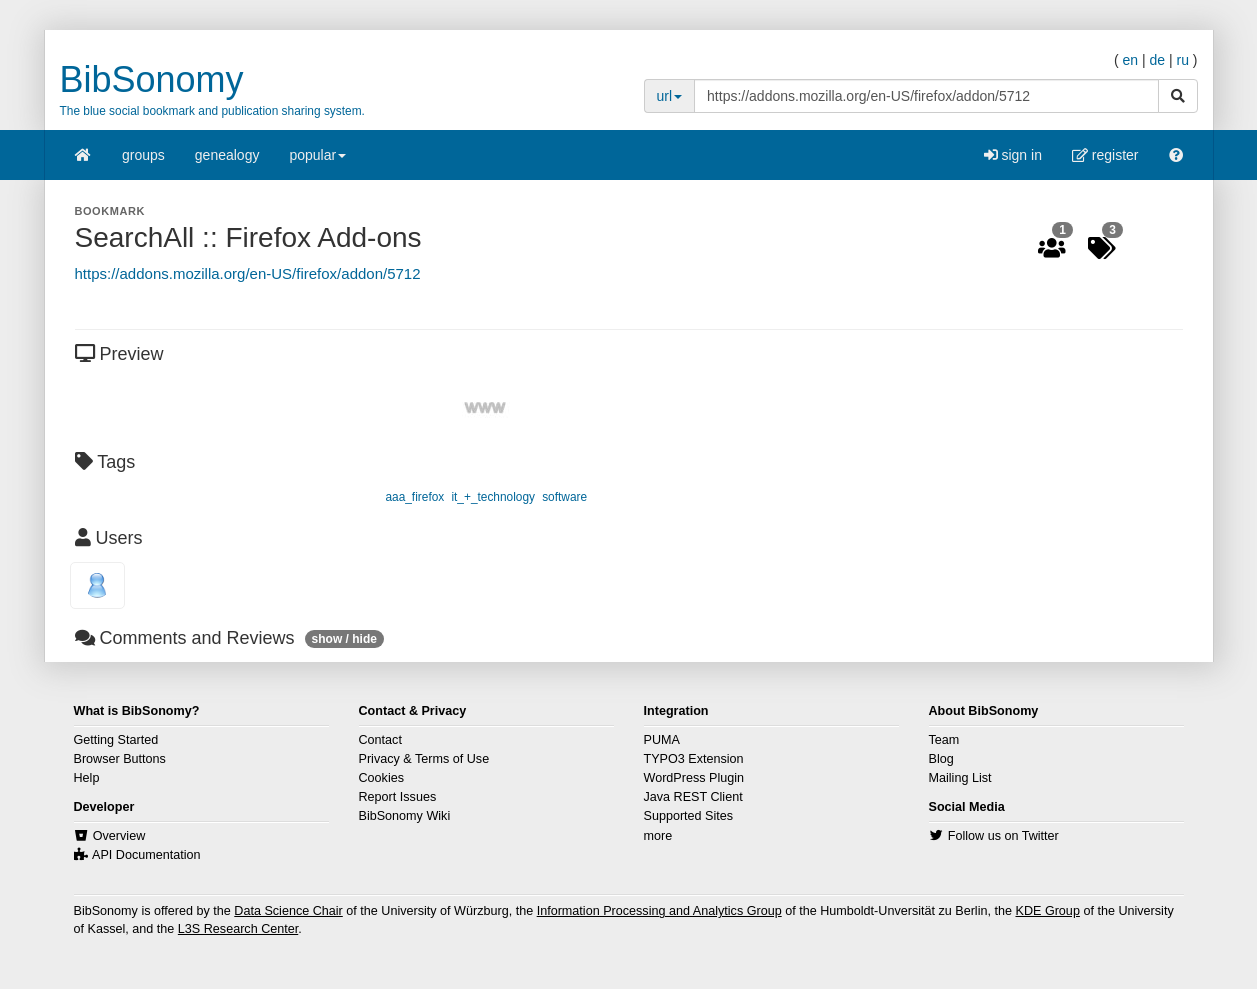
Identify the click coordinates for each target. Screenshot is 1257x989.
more (658, 836)
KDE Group (1047, 911)
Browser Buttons (120, 759)
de (1157, 60)
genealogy (227, 155)
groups (143, 155)
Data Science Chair (288, 911)
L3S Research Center (238, 929)
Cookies (382, 778)
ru (1182, 60)
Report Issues (398, 797)
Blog (941, 759)
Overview (119, 836)
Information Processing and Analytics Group (659, 911)
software (564, 497)
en (1130, 60)
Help (87, 778)
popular (317, 161)
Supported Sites (689, 816)
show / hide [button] (344, 639)
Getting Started (116, 740)
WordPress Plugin (694, 778)
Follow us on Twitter (1003, 836)
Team (944, 740)
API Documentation (146, 855)
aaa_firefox (414, 497)
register (1105, 155)
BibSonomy (152, 79)
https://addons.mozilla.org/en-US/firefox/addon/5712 (248, 273)
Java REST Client (693, 797)
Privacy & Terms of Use (424, 759)
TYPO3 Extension (694, 759)
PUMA (662, 740)
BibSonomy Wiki (405, 816)
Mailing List (960, 778)
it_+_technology (493, 497)
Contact (380, 740)
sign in (1013, 155)
